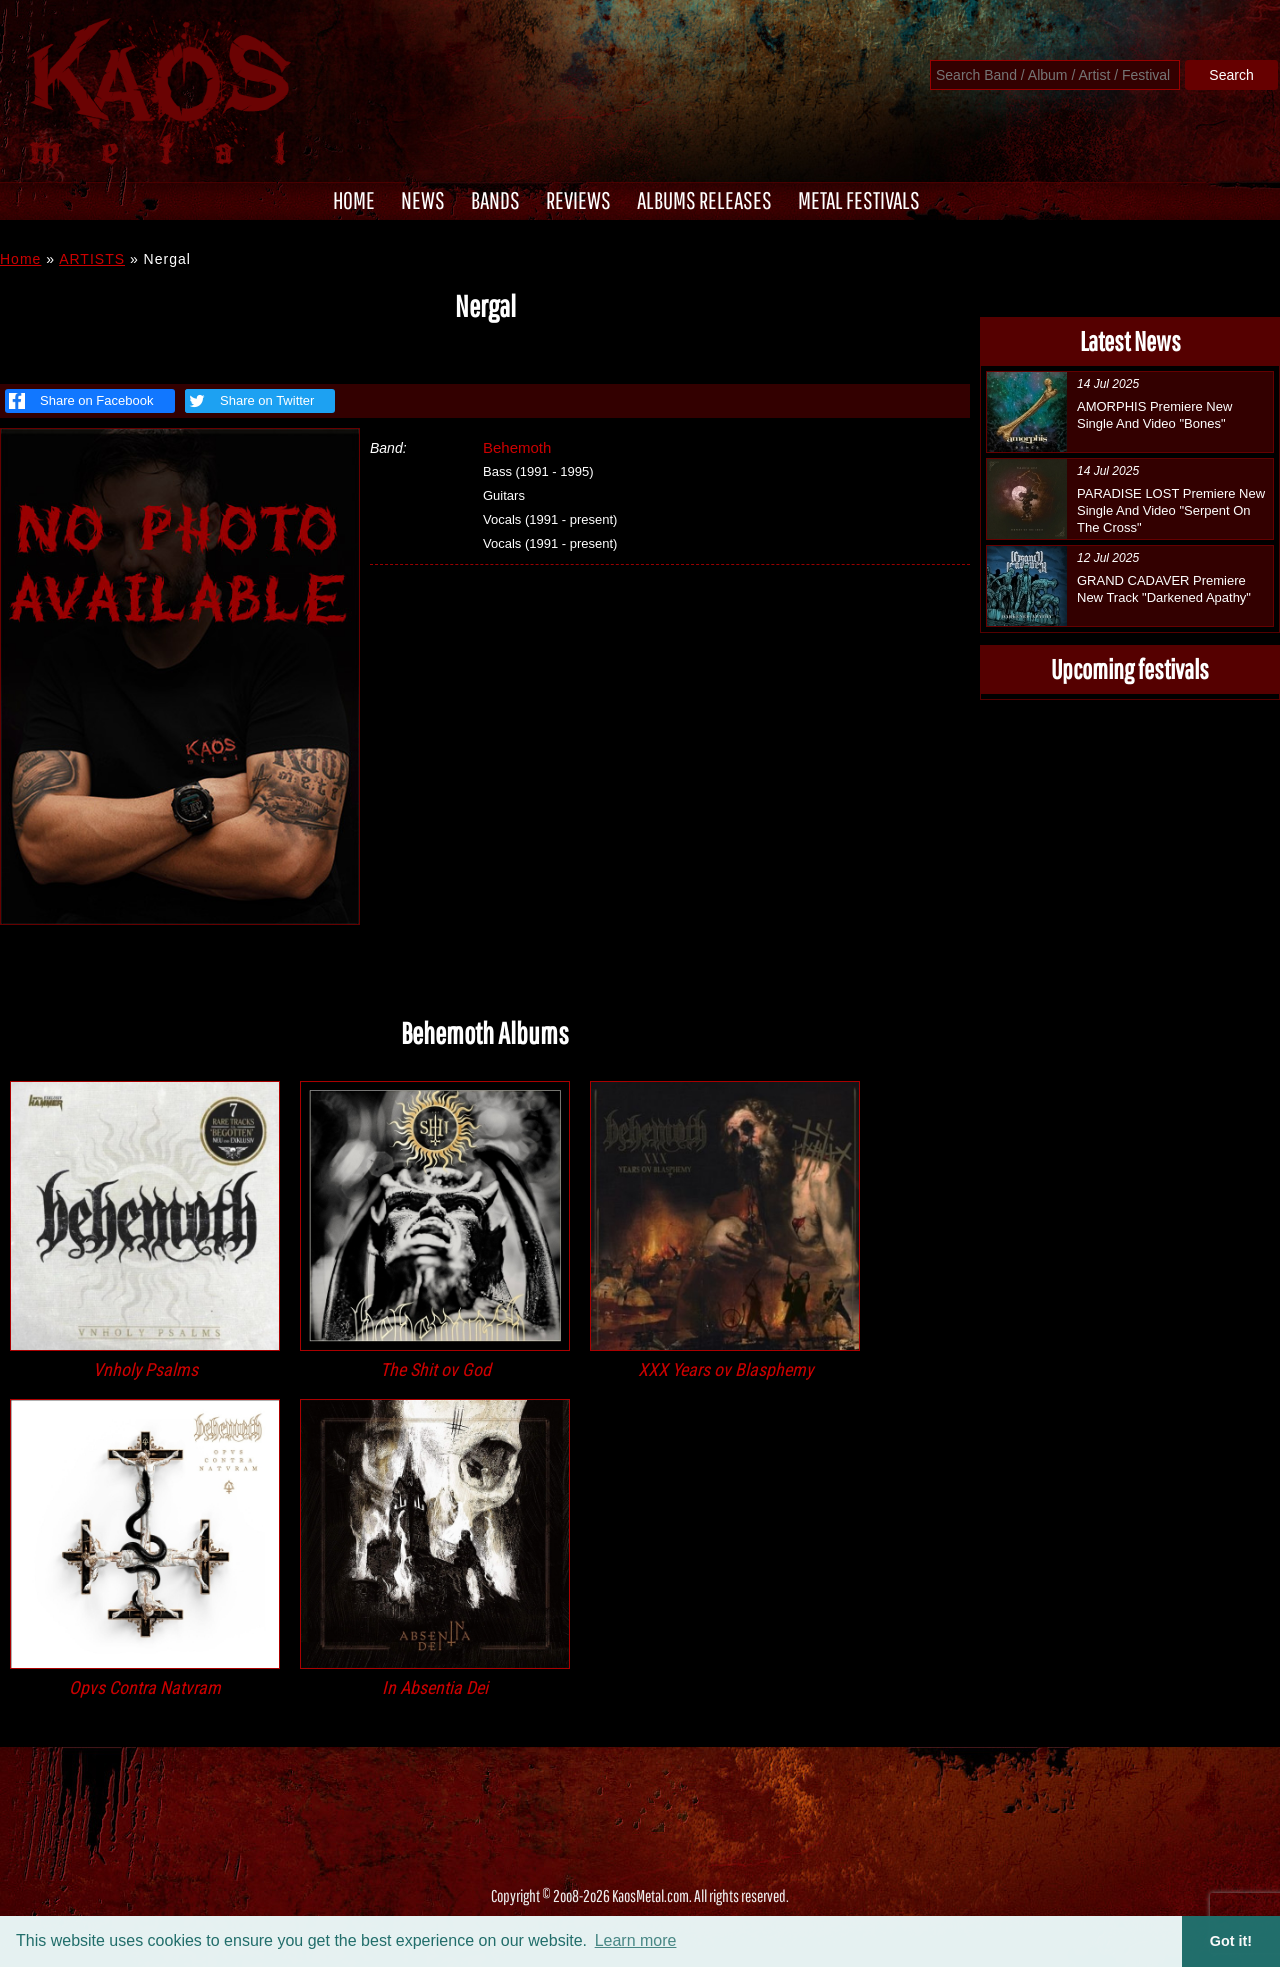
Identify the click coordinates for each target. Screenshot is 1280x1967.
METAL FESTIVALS (859, 200)
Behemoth (517, 447)
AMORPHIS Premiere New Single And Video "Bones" (1154, 415)
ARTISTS (92, 259)
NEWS (423, 200)
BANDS (495, 200)
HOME (354, 200)
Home (20, 259)
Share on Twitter (249, 401)
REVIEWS (578, 200)
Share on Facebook (81, 401)
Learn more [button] (636, 1940)
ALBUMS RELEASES (704, 200)
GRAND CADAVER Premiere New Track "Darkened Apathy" (1164, 589)
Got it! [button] (1231, 1941)
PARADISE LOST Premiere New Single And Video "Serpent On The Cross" (1171, 510)
